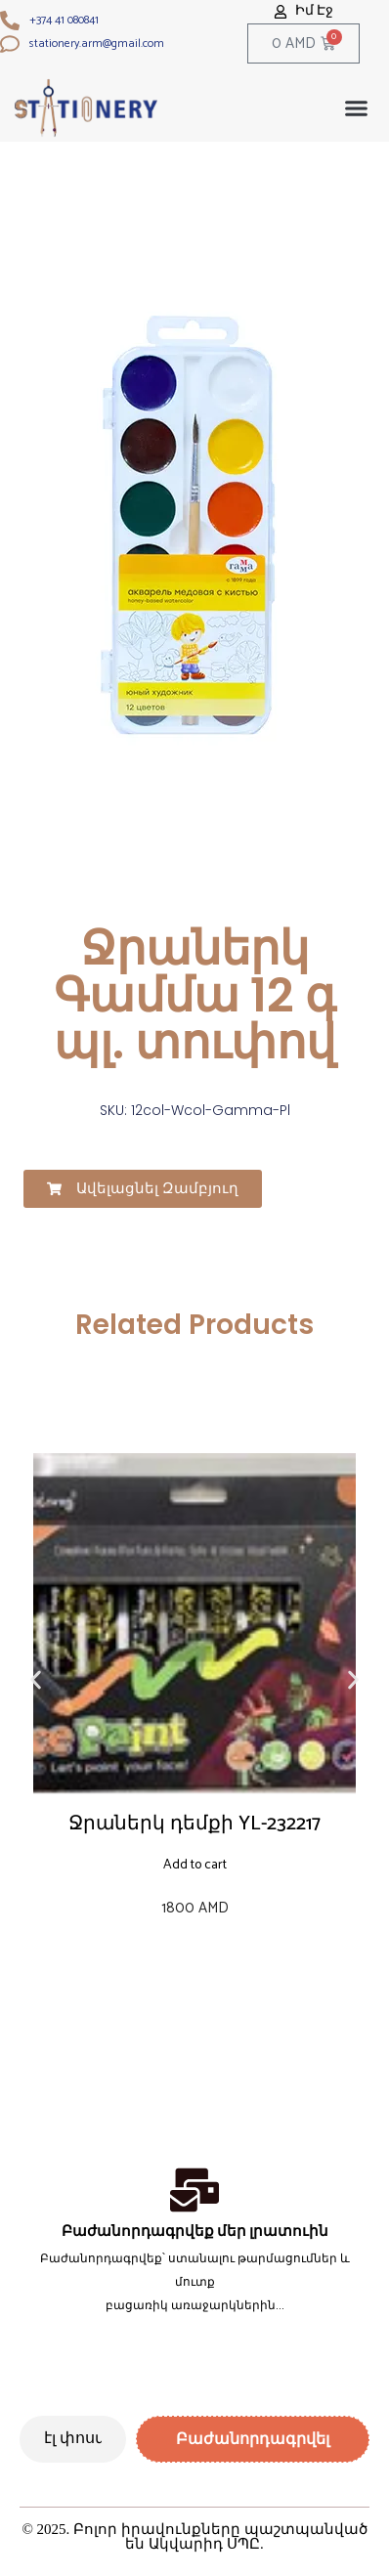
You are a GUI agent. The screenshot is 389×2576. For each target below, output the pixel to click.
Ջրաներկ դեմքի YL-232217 (194, 1824)
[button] (356, 108)
